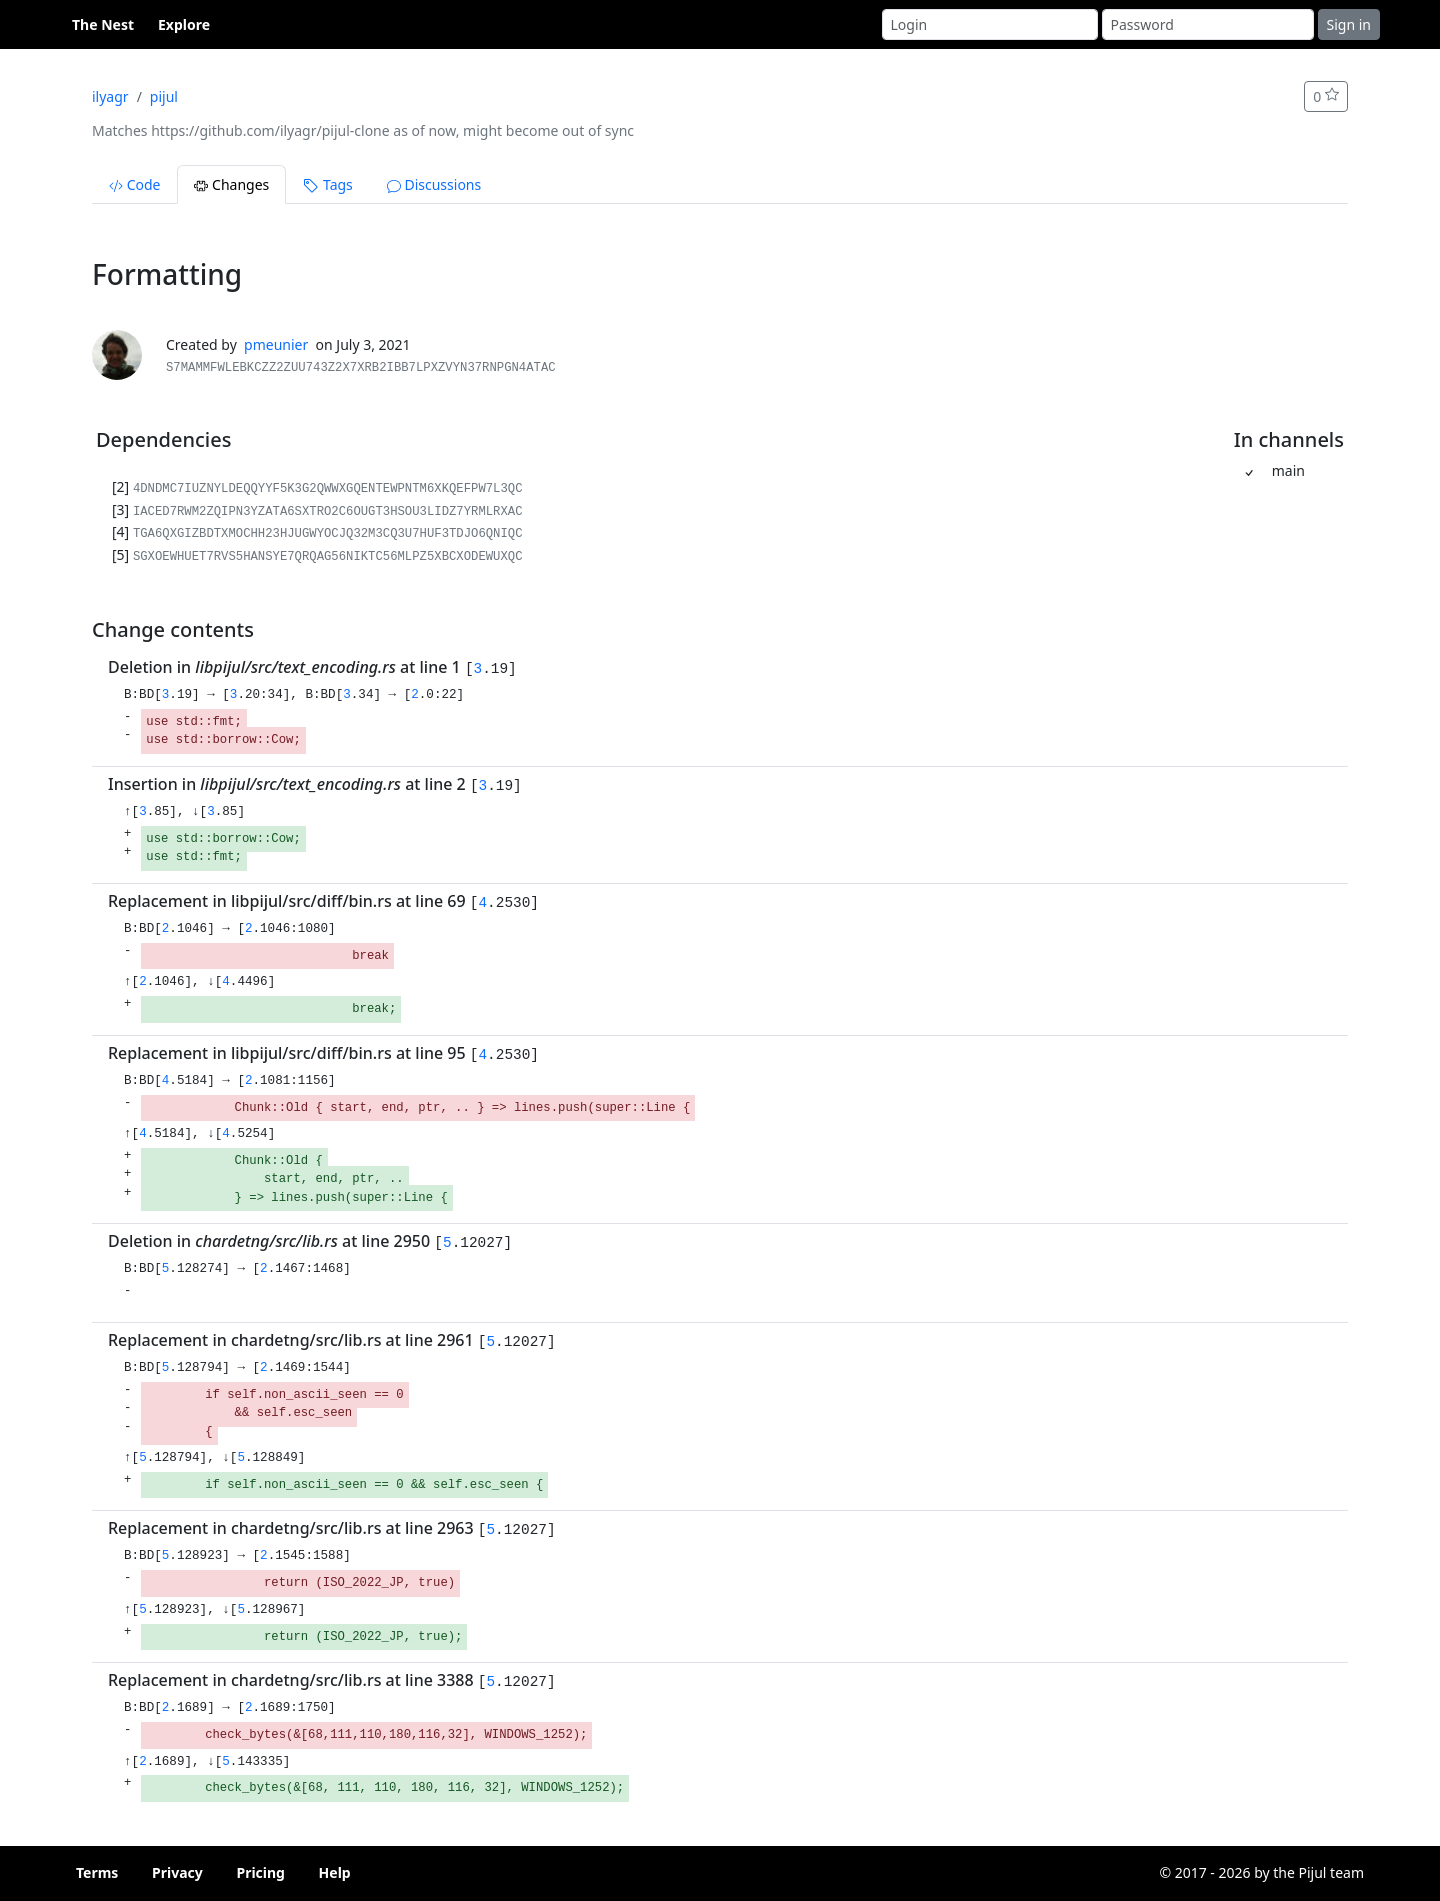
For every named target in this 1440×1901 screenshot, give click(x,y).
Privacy (177, 1872)
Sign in (1349, 24)
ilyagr (110, 96)
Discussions (434, 184)
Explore (184, 24)
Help (335, 1872)
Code (134, 184)
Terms (97, 1872)
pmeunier (276, 344)
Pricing (260, 1872)
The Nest (103, 24)
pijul (164, 96)
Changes (231, 184)
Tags (327, 184)
